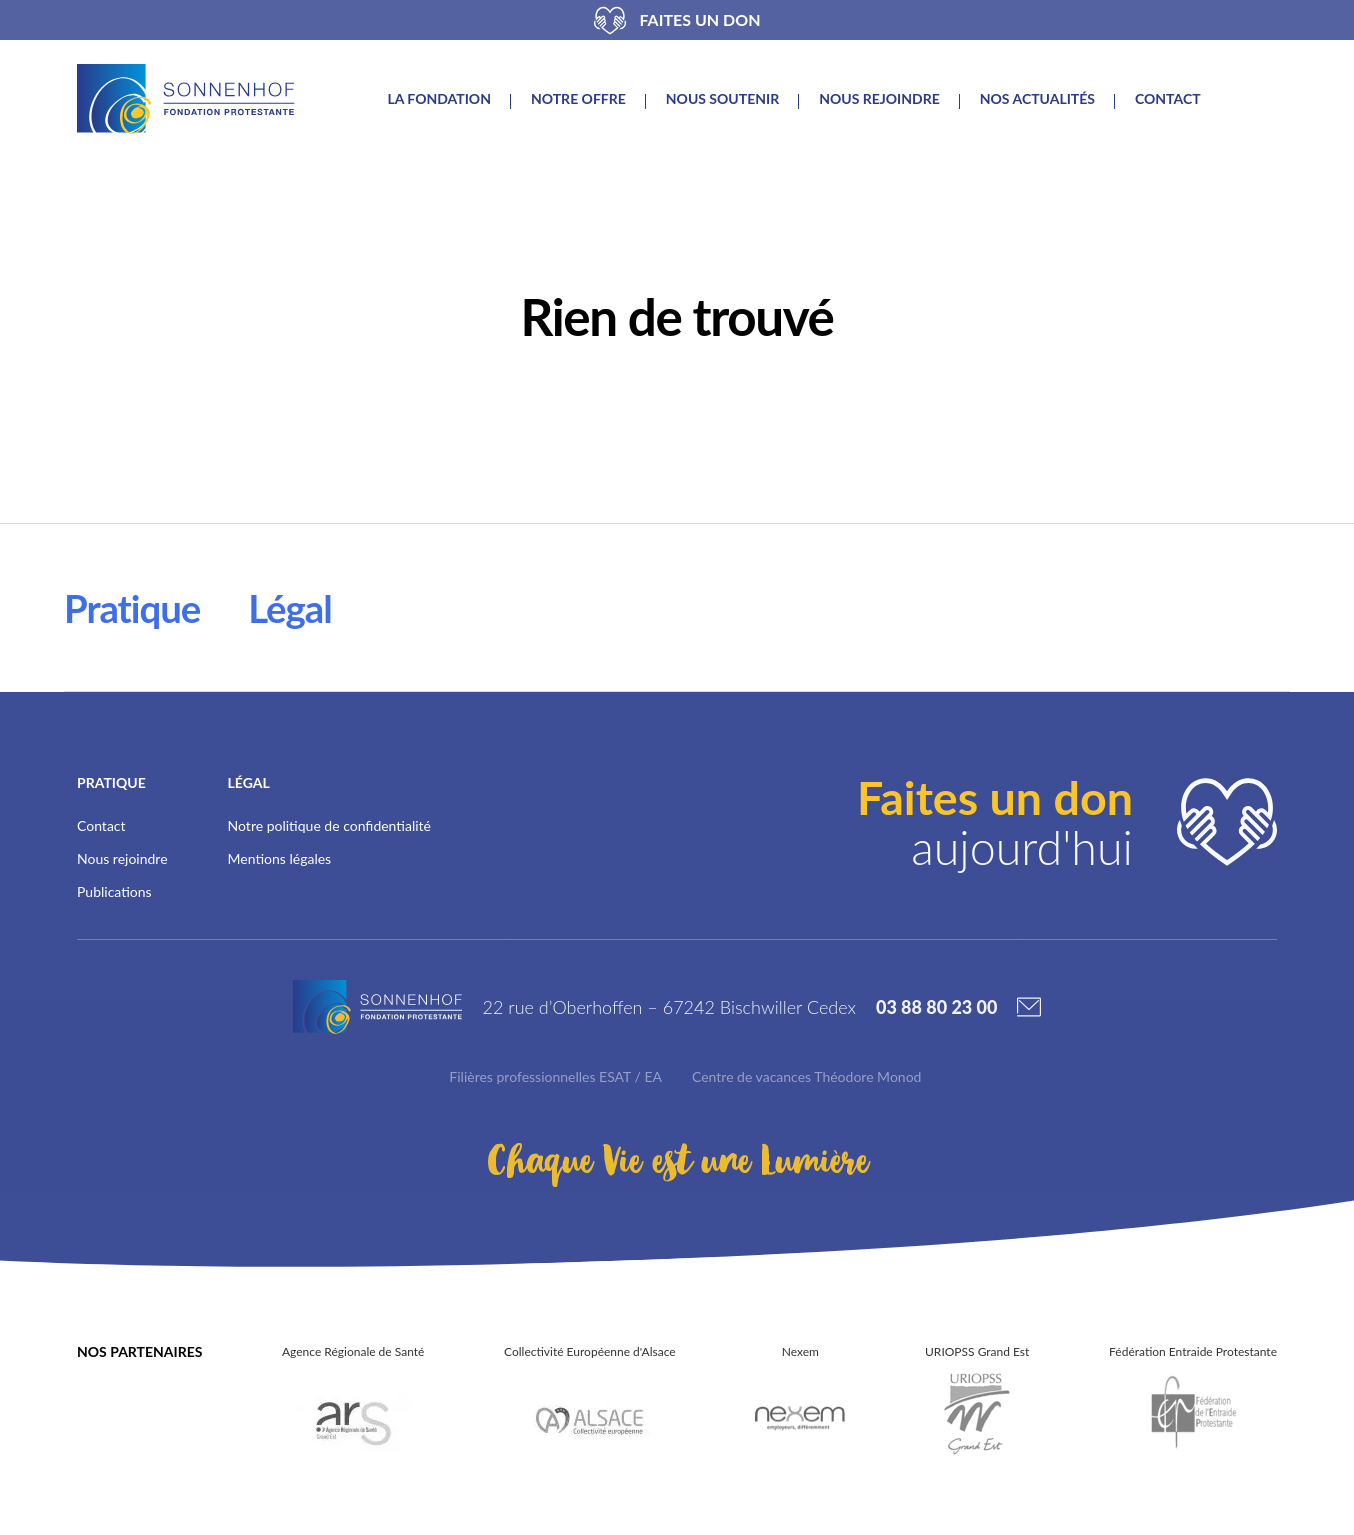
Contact (1168, 99)
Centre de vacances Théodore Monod (806, 1076)
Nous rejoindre (879, 99)
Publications (114, 891)
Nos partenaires (139, 1351)
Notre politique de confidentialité (329, 825)
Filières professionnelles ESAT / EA (555, 1076)
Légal (289, 608)
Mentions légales (280, 858)
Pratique (132, 608)
